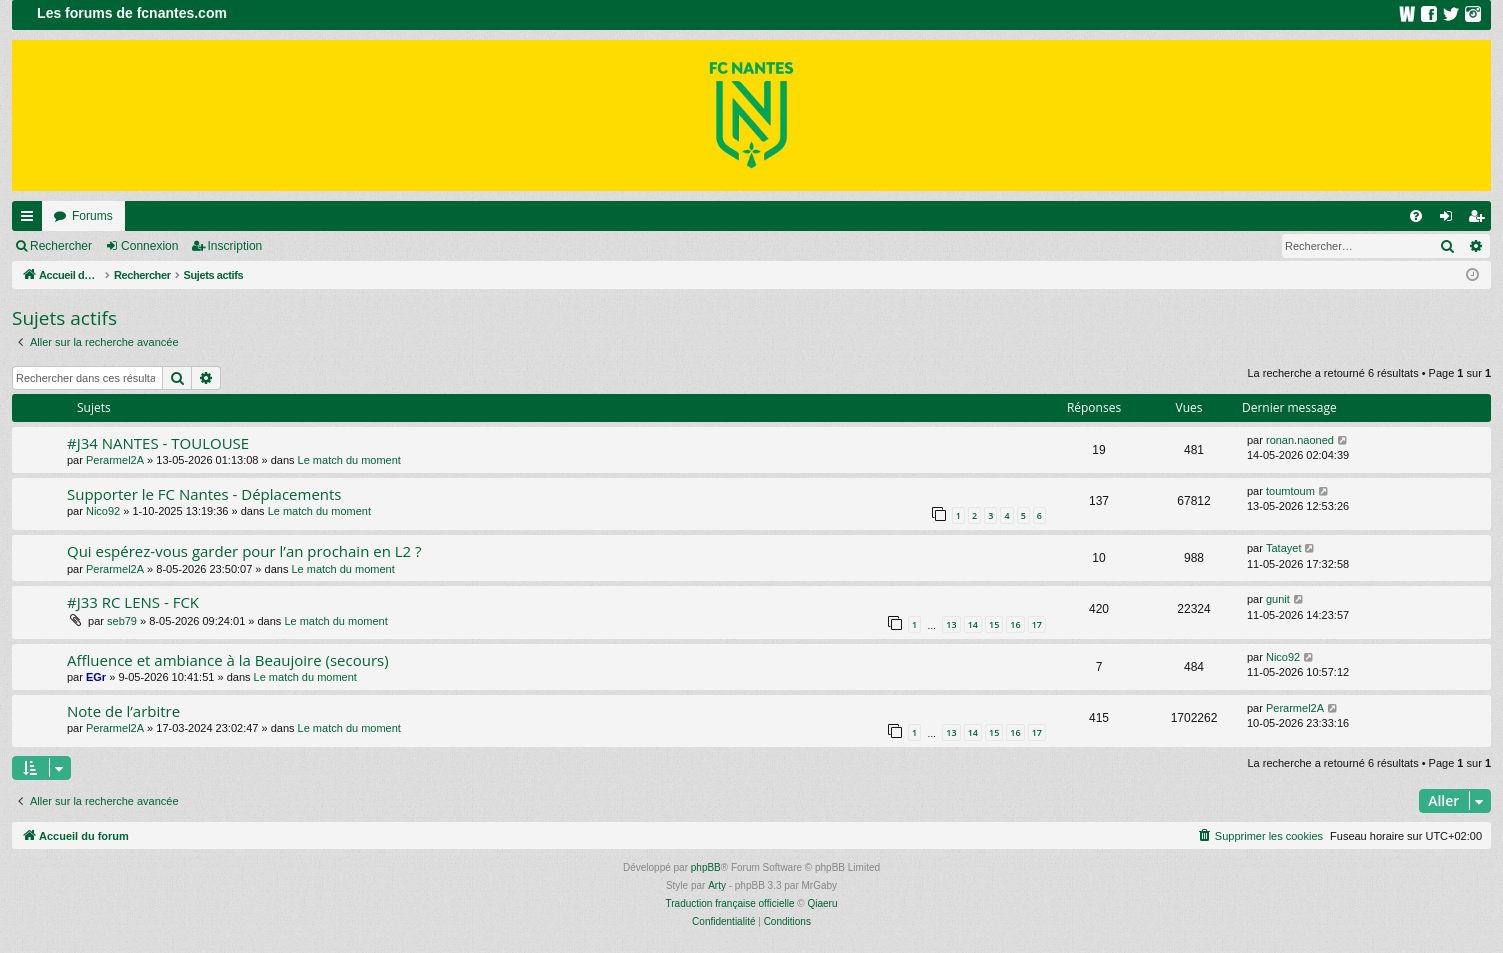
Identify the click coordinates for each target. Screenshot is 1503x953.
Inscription (235, 246)
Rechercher (61, 246)
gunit (1278, 599)
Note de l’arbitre (123, 711)
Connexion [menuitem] (1450, 220)
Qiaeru (822, 903)
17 (1037, 624)
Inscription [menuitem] (1480, 220)
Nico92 (103, 511)
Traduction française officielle (730, 903)
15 (994, 624)
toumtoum (1290, 491)
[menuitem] (1416, 216)
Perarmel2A (115, 460)
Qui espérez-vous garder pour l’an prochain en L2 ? (244, 551)
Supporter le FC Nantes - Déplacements (204, 494)
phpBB (706, 867)
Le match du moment (349, 460)
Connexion (149, 246)
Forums (92, 216)
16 (1015, 624)
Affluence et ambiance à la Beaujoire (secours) (228, 660)
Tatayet (1283, 548)
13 (951, 624)
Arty (717, 885)
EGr (96, 677)
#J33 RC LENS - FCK (133, 602)
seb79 (122, 621)
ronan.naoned (1300, 440)
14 (973, 624)
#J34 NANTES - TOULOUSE (158, 443)
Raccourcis (31, 220)
